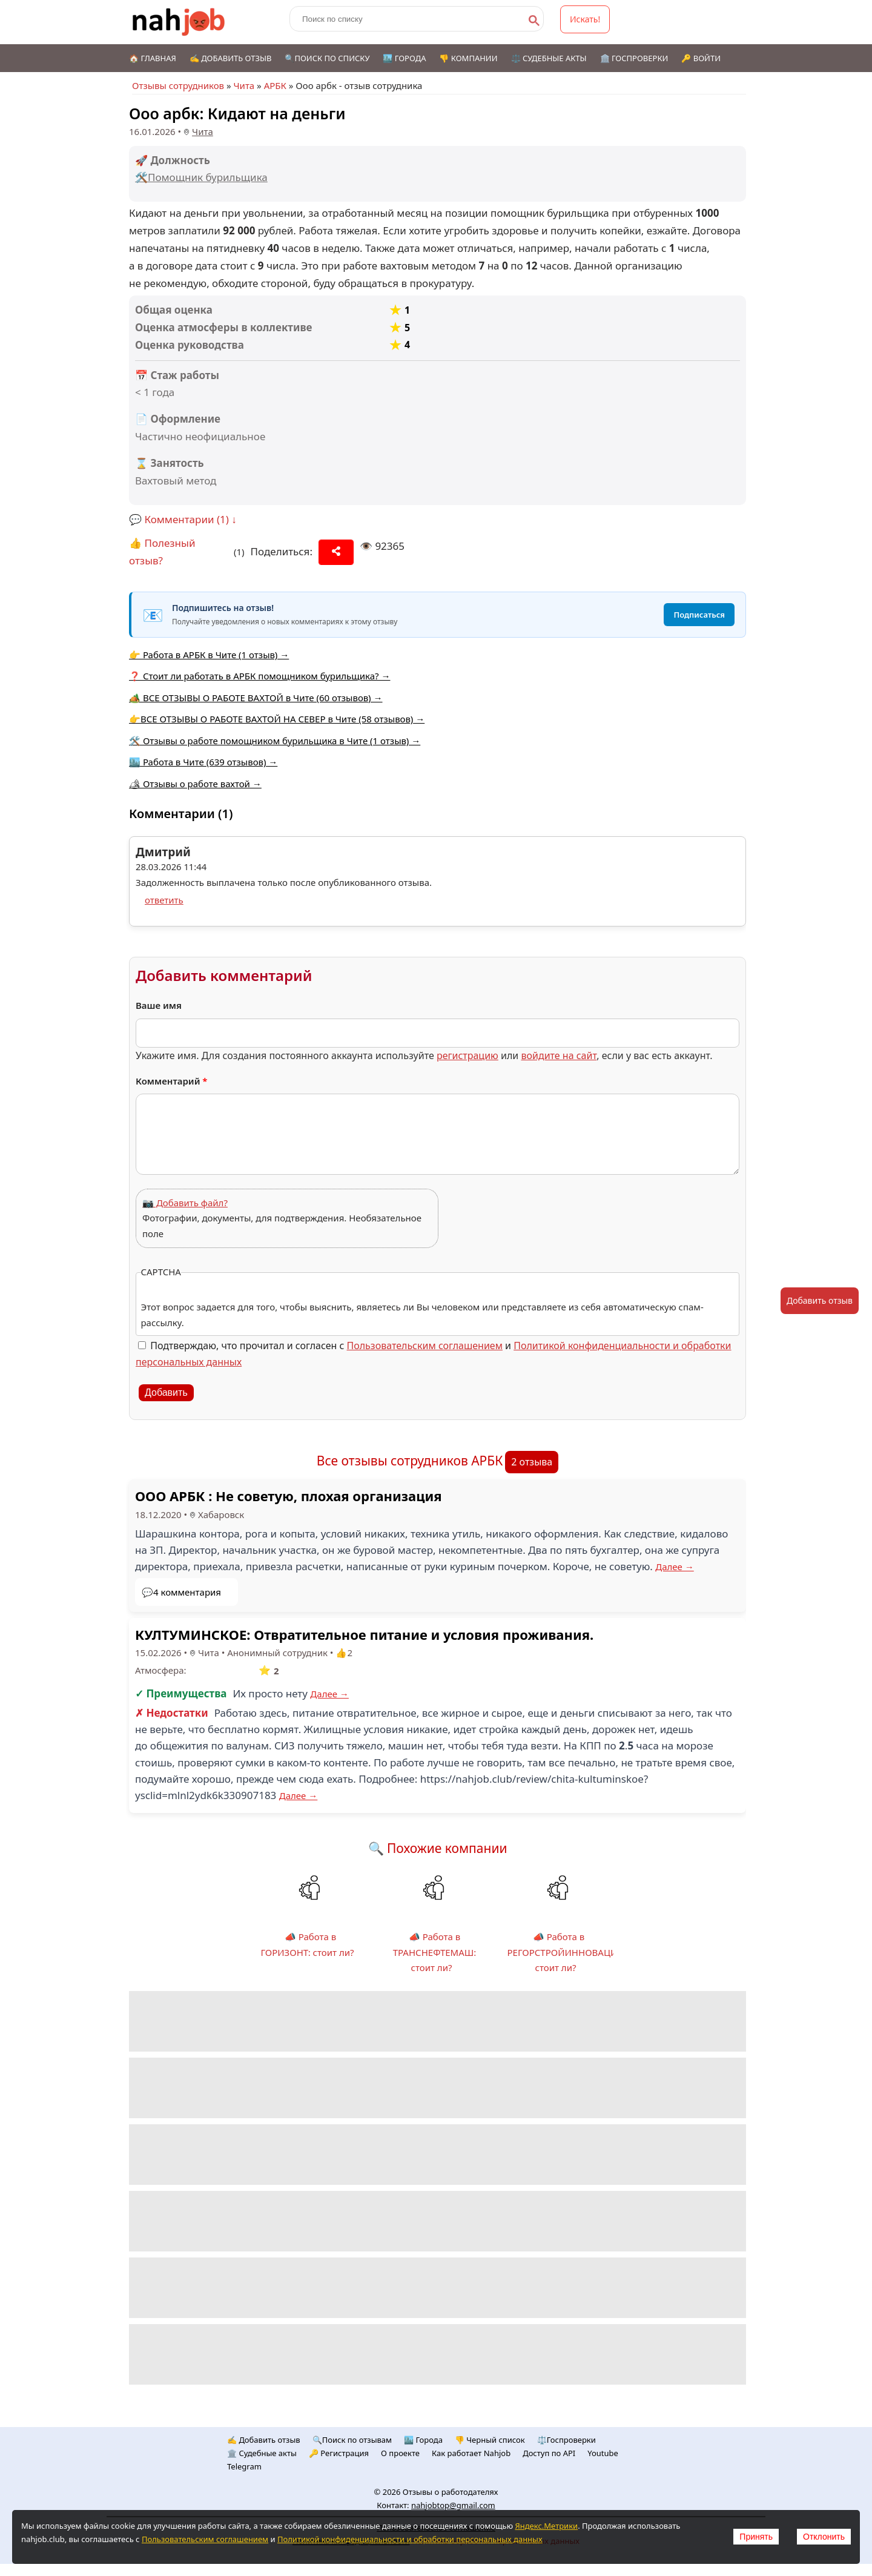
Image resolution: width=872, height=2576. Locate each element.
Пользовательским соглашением (425, 1345)
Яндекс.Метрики (546, 2525)
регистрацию (467, 1055)
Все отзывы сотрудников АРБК (410, 1460)
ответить (164, 900)
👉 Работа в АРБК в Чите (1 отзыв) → (209, 655)
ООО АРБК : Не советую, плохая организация (288, 1496)
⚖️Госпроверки (566, 2439)
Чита (243, 85)
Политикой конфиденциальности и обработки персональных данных (410, 2539)
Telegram (244, 2466)
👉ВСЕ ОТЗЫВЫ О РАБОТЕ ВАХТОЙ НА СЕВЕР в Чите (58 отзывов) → (276, 719)
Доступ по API (549, 2453)
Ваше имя (159, 1005)
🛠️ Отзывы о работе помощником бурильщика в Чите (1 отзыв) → (274, 741)
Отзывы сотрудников (178, 85)
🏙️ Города (404, 58)
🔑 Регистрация (339, 2453)
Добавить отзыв (820, 1300)
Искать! (585, 19)
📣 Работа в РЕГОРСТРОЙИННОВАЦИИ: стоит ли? (567, 1951)
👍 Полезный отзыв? (162, 551)
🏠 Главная (152, 58)
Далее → (674, 1566)
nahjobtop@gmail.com (453, 2505)
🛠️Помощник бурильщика (201, 177)
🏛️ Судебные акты (262, 2453)
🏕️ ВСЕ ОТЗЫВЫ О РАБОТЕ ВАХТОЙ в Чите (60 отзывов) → (256, 698)
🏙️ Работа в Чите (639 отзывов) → (203, 762)
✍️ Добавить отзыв (231, 58)
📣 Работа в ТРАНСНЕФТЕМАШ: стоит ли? (435, 1951)
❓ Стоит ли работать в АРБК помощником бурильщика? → (259, 676)
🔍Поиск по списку (327, 58)
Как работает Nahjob (471, 2453)
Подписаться (699, 614)
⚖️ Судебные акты (549, 58)
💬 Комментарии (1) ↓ (183, 519)
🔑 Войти (701, 58)
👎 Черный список (490, 2439)
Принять (756, 2536)
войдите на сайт (558, 1055)
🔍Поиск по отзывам (352, 2439)
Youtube (602, 2453)
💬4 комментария (181, 1592)
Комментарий (172, 1081)
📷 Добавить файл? (185, 1203)
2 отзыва (531, 1461)
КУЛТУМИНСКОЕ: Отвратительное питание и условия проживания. (364, 1634)
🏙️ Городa (423, 2439)
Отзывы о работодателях (450, 2491)
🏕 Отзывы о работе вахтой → (195, 784)
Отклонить (824, 2536)
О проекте (400, 2453)
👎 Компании (468, 58)
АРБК (275, 85)
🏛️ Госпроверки (634, 58)
